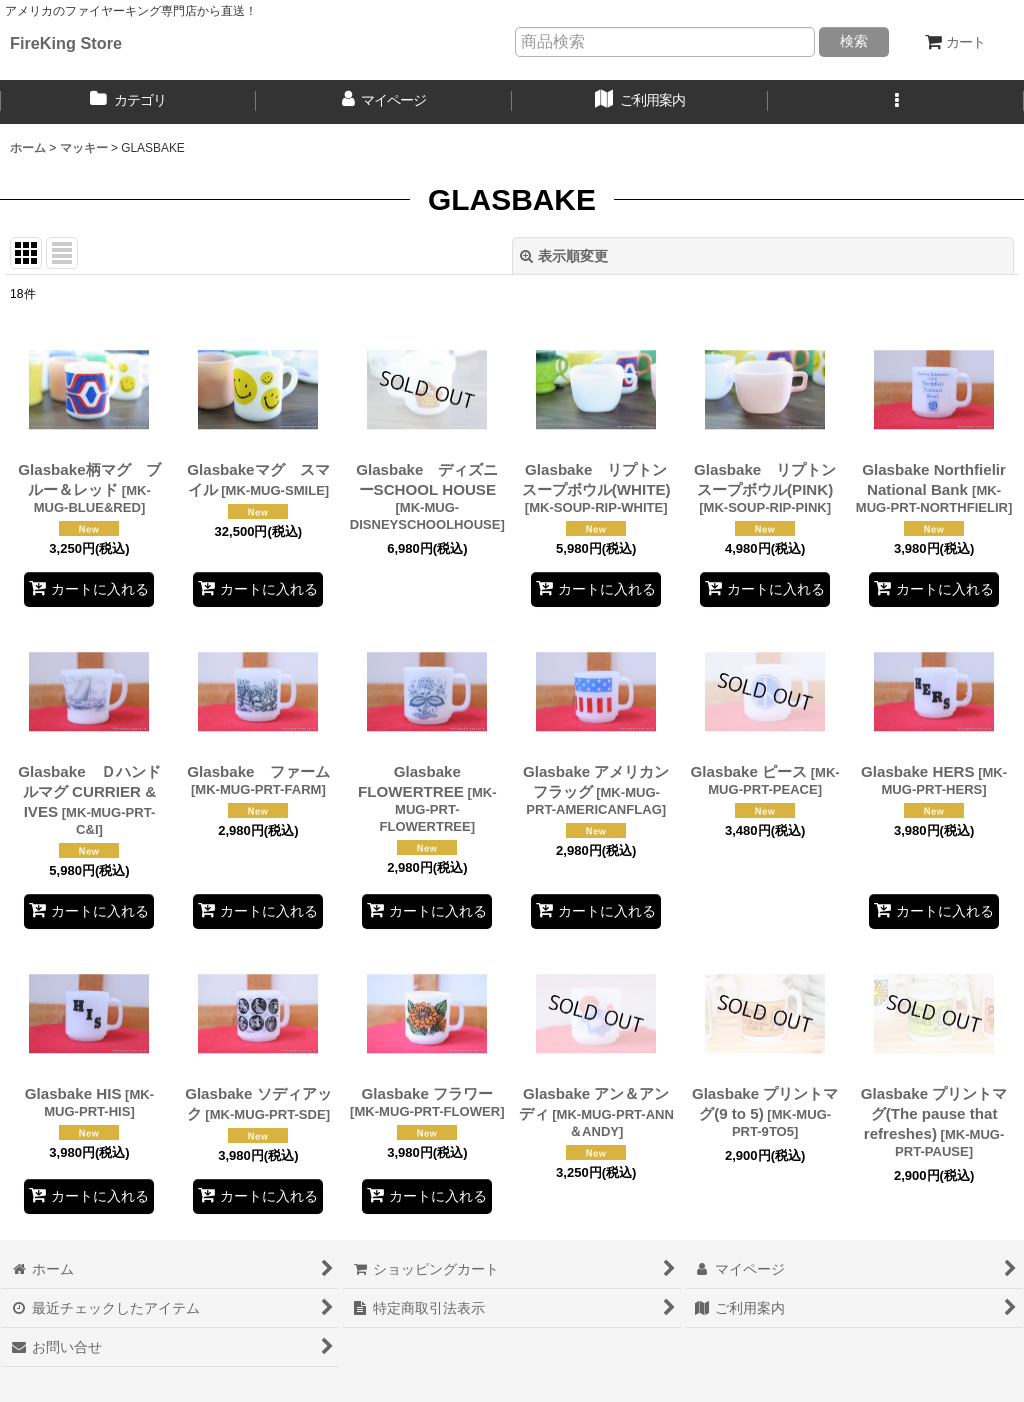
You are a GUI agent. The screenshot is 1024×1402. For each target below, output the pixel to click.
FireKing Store (66, 43)
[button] (896, 102)
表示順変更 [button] (564, 256)
